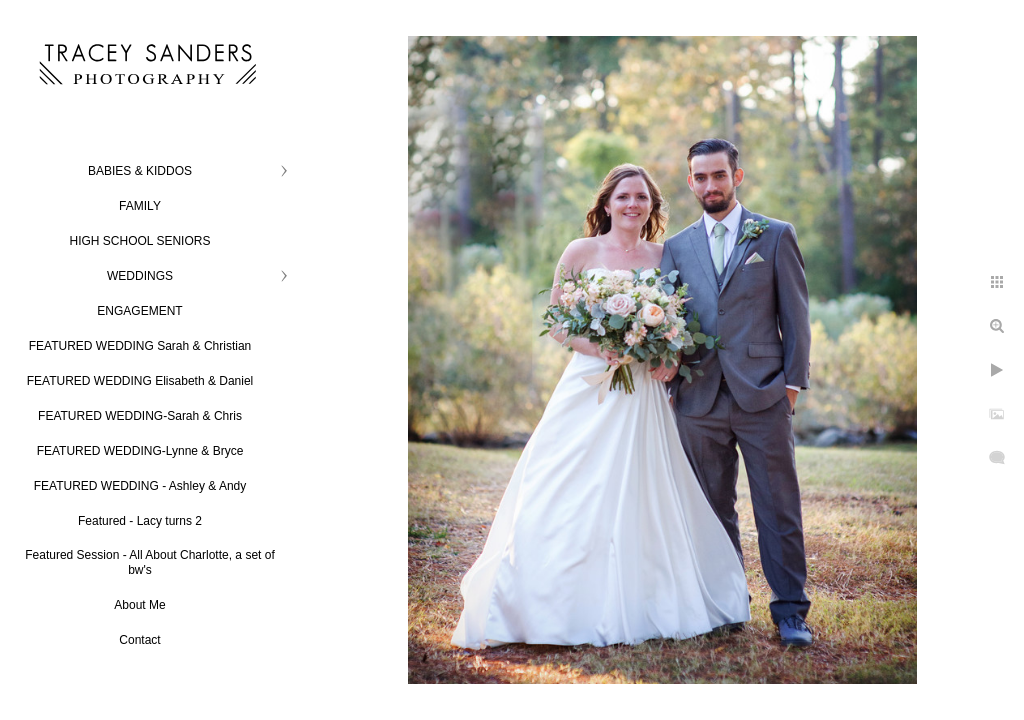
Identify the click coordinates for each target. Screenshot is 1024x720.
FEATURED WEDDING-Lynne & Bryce (140, 451)
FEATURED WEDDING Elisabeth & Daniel (140, 381)
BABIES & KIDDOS (140, 171)
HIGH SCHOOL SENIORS (140, 241)
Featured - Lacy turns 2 (140, 521)
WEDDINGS (140, 276)
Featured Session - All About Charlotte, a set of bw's (149, 562)
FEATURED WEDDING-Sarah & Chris (140, 416)
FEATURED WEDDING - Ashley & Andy (140, 486)
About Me (139, 605)
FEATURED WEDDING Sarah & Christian (140, 346)
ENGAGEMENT (139, 311)
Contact (139, 640)
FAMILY (140, 206)
